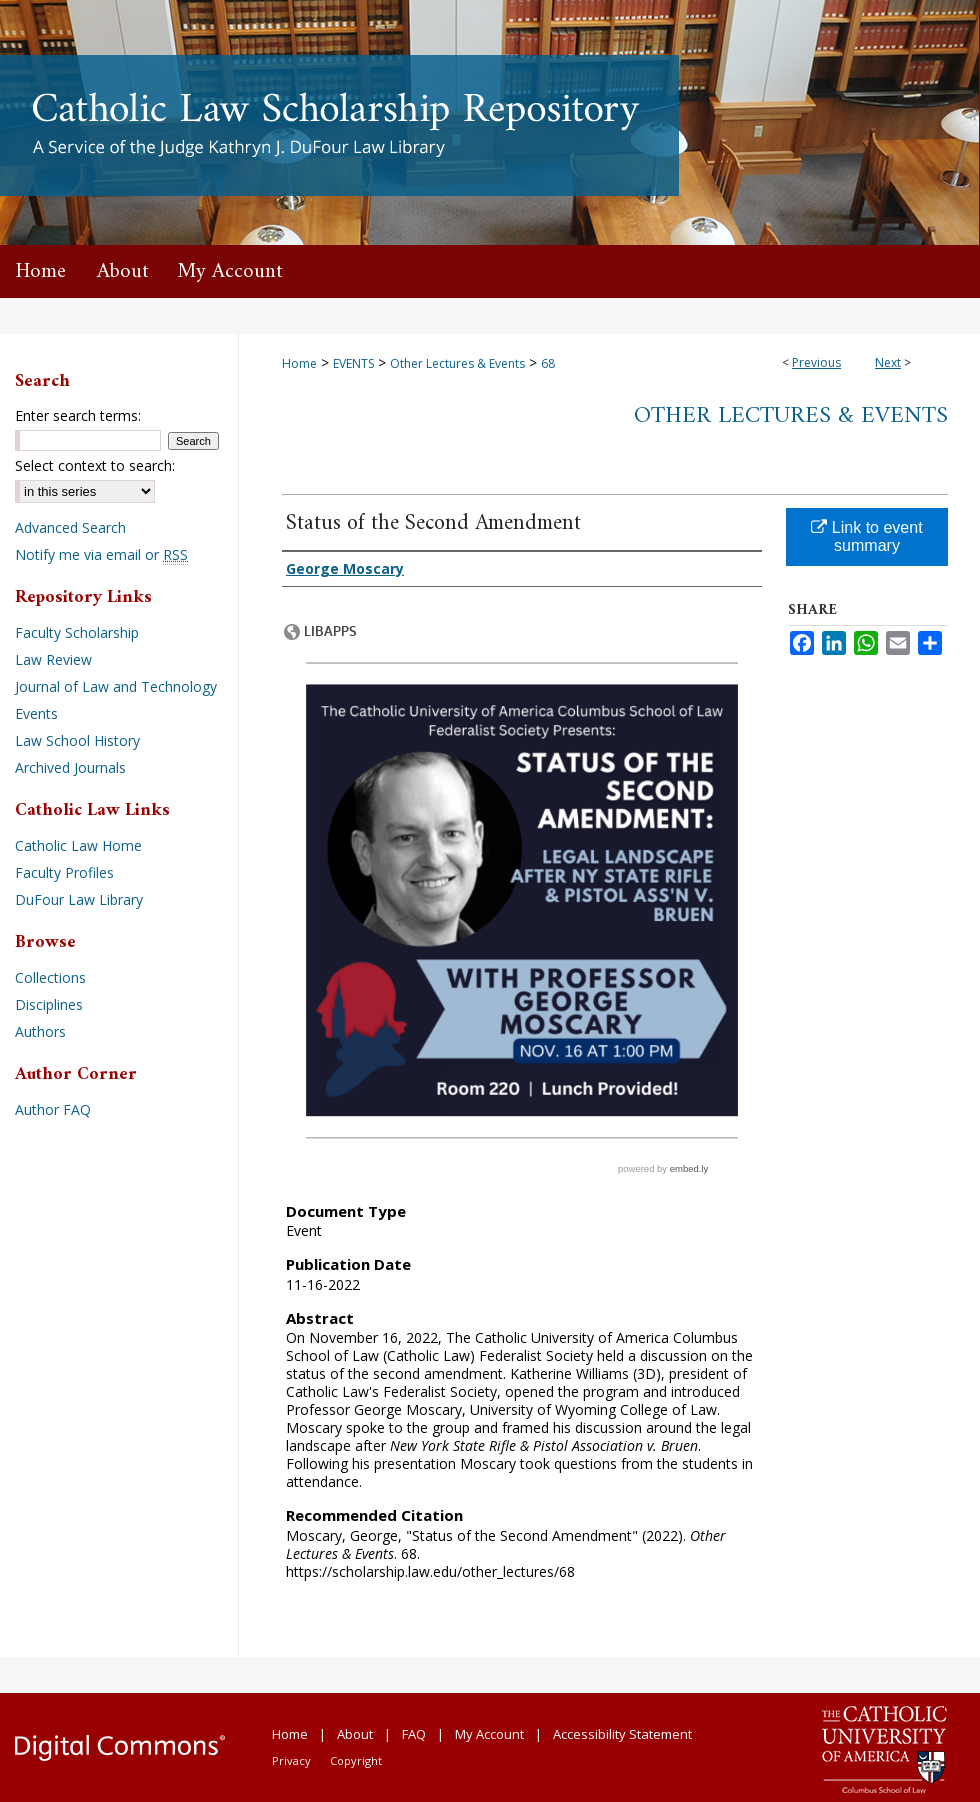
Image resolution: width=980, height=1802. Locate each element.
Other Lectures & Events (457, 363)
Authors (40, 1031)
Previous (816, 362)
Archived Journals (70, 767)
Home (299, 363)
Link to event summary (866, 536)
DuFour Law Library (79, 899)
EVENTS (353, 363)
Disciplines (49, 1004)
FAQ (414, 1734)
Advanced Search (70, 527)
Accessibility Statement (622, 1734)
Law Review (53, 659)
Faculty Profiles (64, 872)
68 (548, 363)
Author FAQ (53, 1109)
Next (888, 362)
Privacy (291, 1760)
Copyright (356, 1760)
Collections (50, 977)
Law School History (77, 740)
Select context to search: (95, 465)
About (355, 1734)
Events (36, 713)
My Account (489, 1734)
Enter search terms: (78, 415)
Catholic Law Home (78, 845)
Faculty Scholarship (77, 632)
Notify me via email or (101, 554)
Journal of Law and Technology (116, 686)
